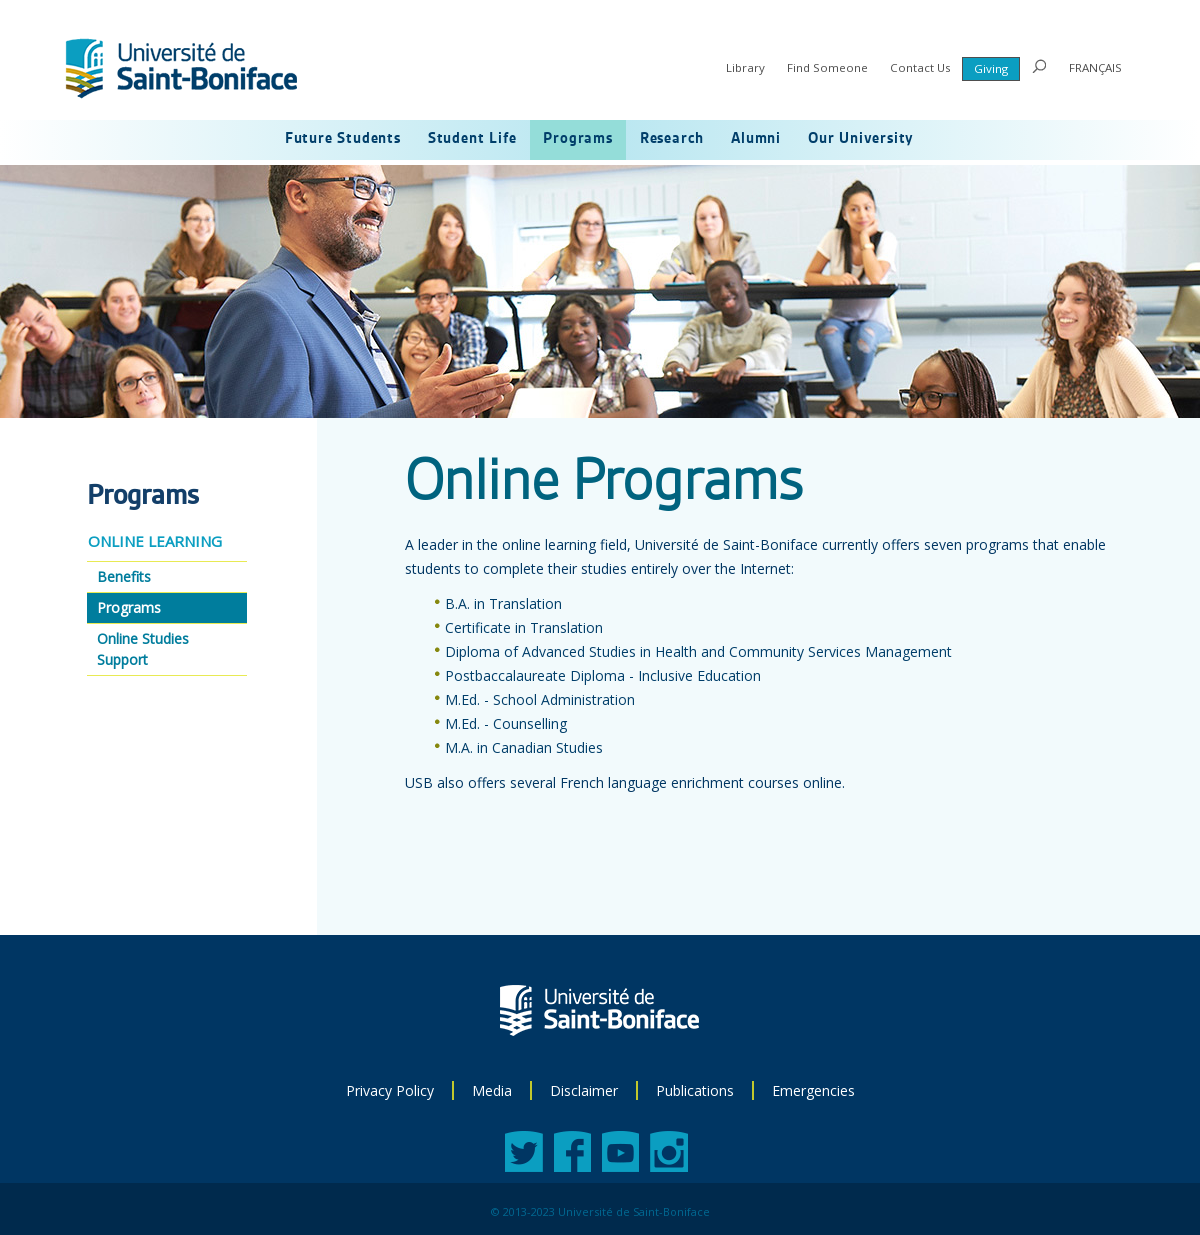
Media (492, 1090)
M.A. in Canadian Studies (524, 747)
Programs (577, 139)
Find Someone (827, 67)
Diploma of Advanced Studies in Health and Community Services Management (698, 651)
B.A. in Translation (503, 603)
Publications (695, 1090)
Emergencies (813, 1090)
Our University (861, 139)
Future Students (343, 139)
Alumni (756, 139)
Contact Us (920, 67)
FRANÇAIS (1095, 67)
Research (672, 139)
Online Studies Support (143, 649)
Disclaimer (584, 1090)
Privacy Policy (390, 1090)
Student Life (472, 139)
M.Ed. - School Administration (540, 699)
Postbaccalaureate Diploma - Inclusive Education (603, 675)
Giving (991, 68)
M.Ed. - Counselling (506, 723)
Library (745, 67)
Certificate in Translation (524, 627)
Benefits (124, 576)
